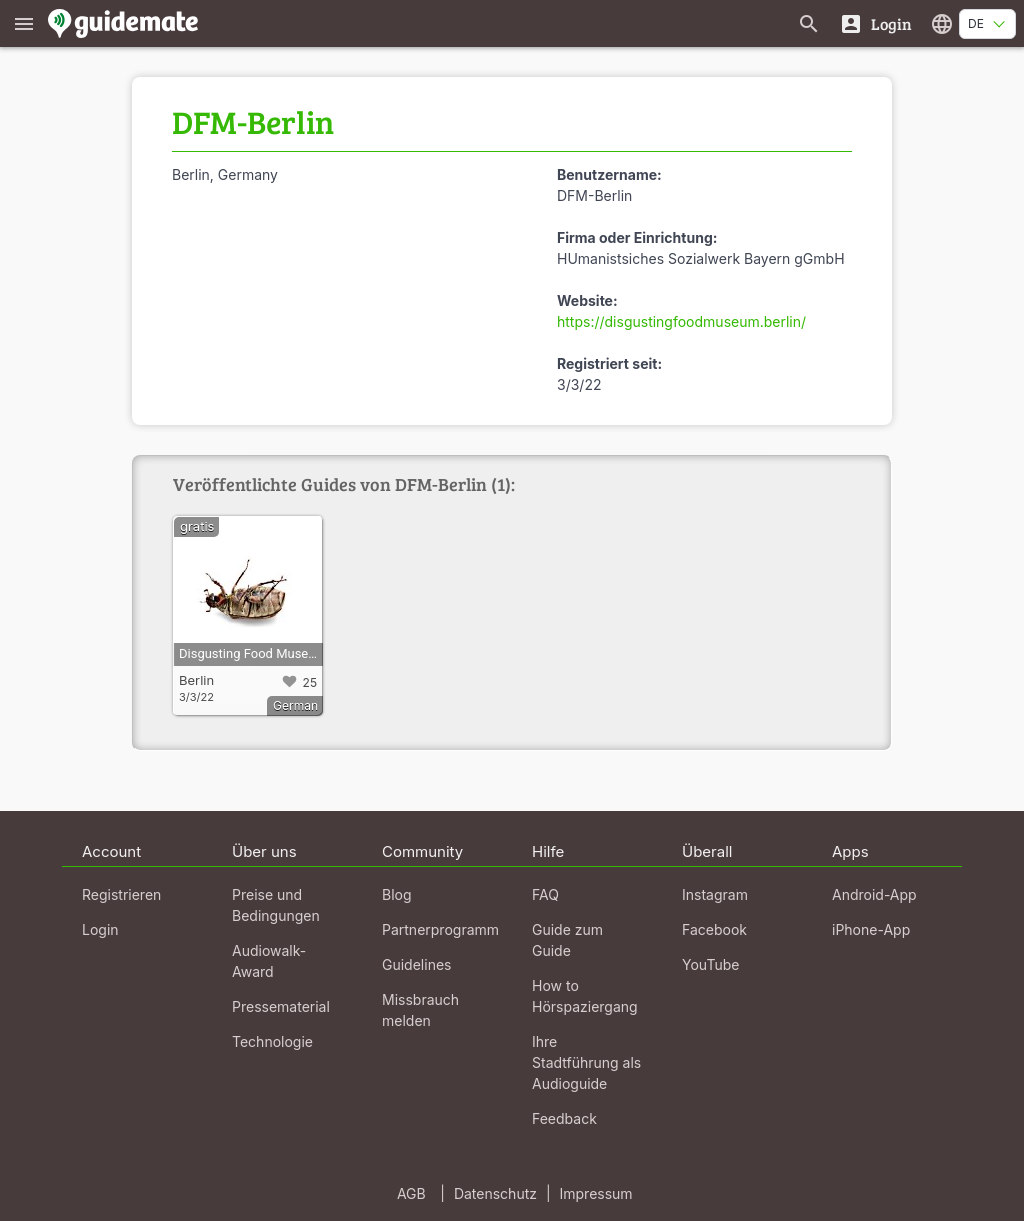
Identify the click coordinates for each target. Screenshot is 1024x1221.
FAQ (545, 894)
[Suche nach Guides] (809, 23)
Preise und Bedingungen (276, 905)
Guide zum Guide (567, 940)
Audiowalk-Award (269, 961)
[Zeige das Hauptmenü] (24, 23)
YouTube (710, 964)
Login (100, 929)
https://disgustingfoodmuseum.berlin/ (681, 321)
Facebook (714, 929)
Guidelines (416, 964)
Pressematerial (281, 1006)
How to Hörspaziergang (585, 996)
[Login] (875, 23)
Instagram (715, 894)
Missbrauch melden (420, 1010)
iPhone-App (871, 929)
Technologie (272, 1041)
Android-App (874, 894)
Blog (397, 894)
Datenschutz (495, 1193)
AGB (411, 1193)
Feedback (564, 1118)
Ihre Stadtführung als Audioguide (586, 1062)
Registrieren (121, 894)
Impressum (596, 1193)
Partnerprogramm (440, 929)
